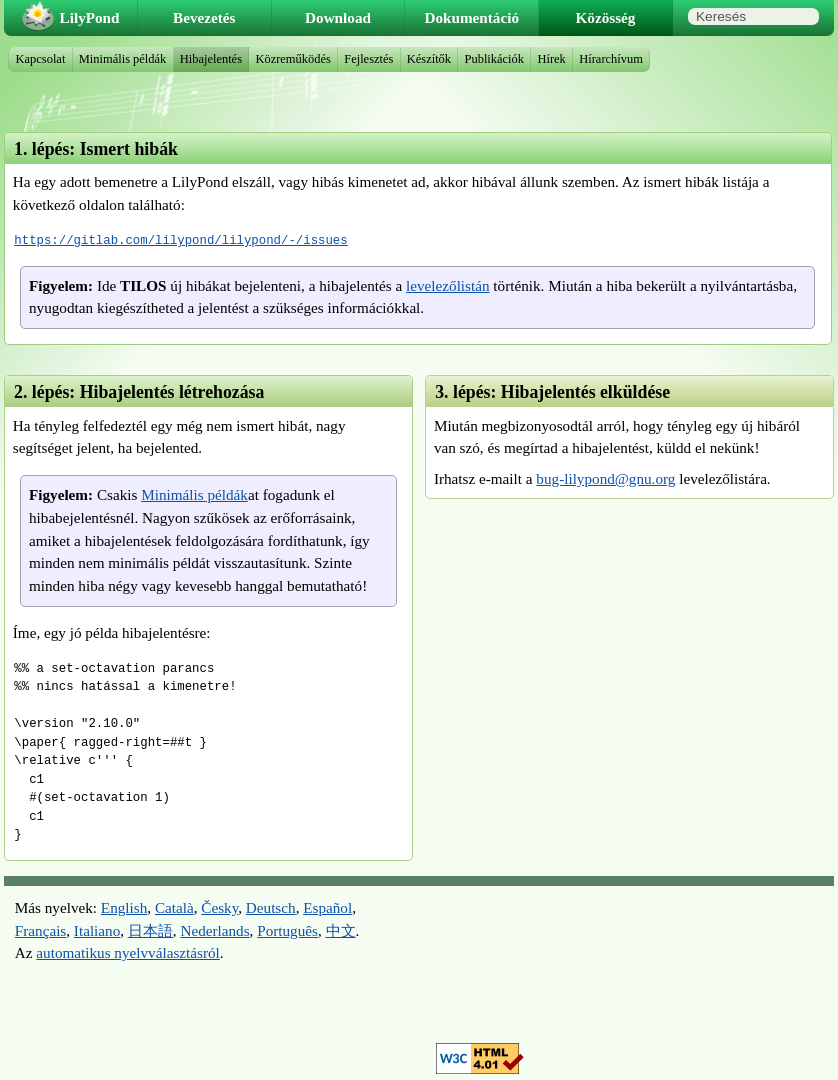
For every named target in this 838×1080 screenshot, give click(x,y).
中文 (341, 930)
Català (174, 907)
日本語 (150, 930)
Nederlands (214, 930)
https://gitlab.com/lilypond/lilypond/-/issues (180, 240)
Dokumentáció (472, 17)
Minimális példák (194, 494)
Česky (219, 907)
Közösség (606, 17)
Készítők (429, 59)
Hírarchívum (611, 59)
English (124, 907)
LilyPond (90, 17)
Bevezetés (204, 17)
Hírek (551, 59)
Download (338, 17)
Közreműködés (292, 59)
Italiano (97, 930)
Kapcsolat (41, 59)
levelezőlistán (448, 285)
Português (287, 930)
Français (40, 930)
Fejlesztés (368, 59)
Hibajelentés (211, 59)
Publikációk (495, 59)
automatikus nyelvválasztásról (127, 952)
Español (327, 907)
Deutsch (271, 907)
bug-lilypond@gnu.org (605, 478)
